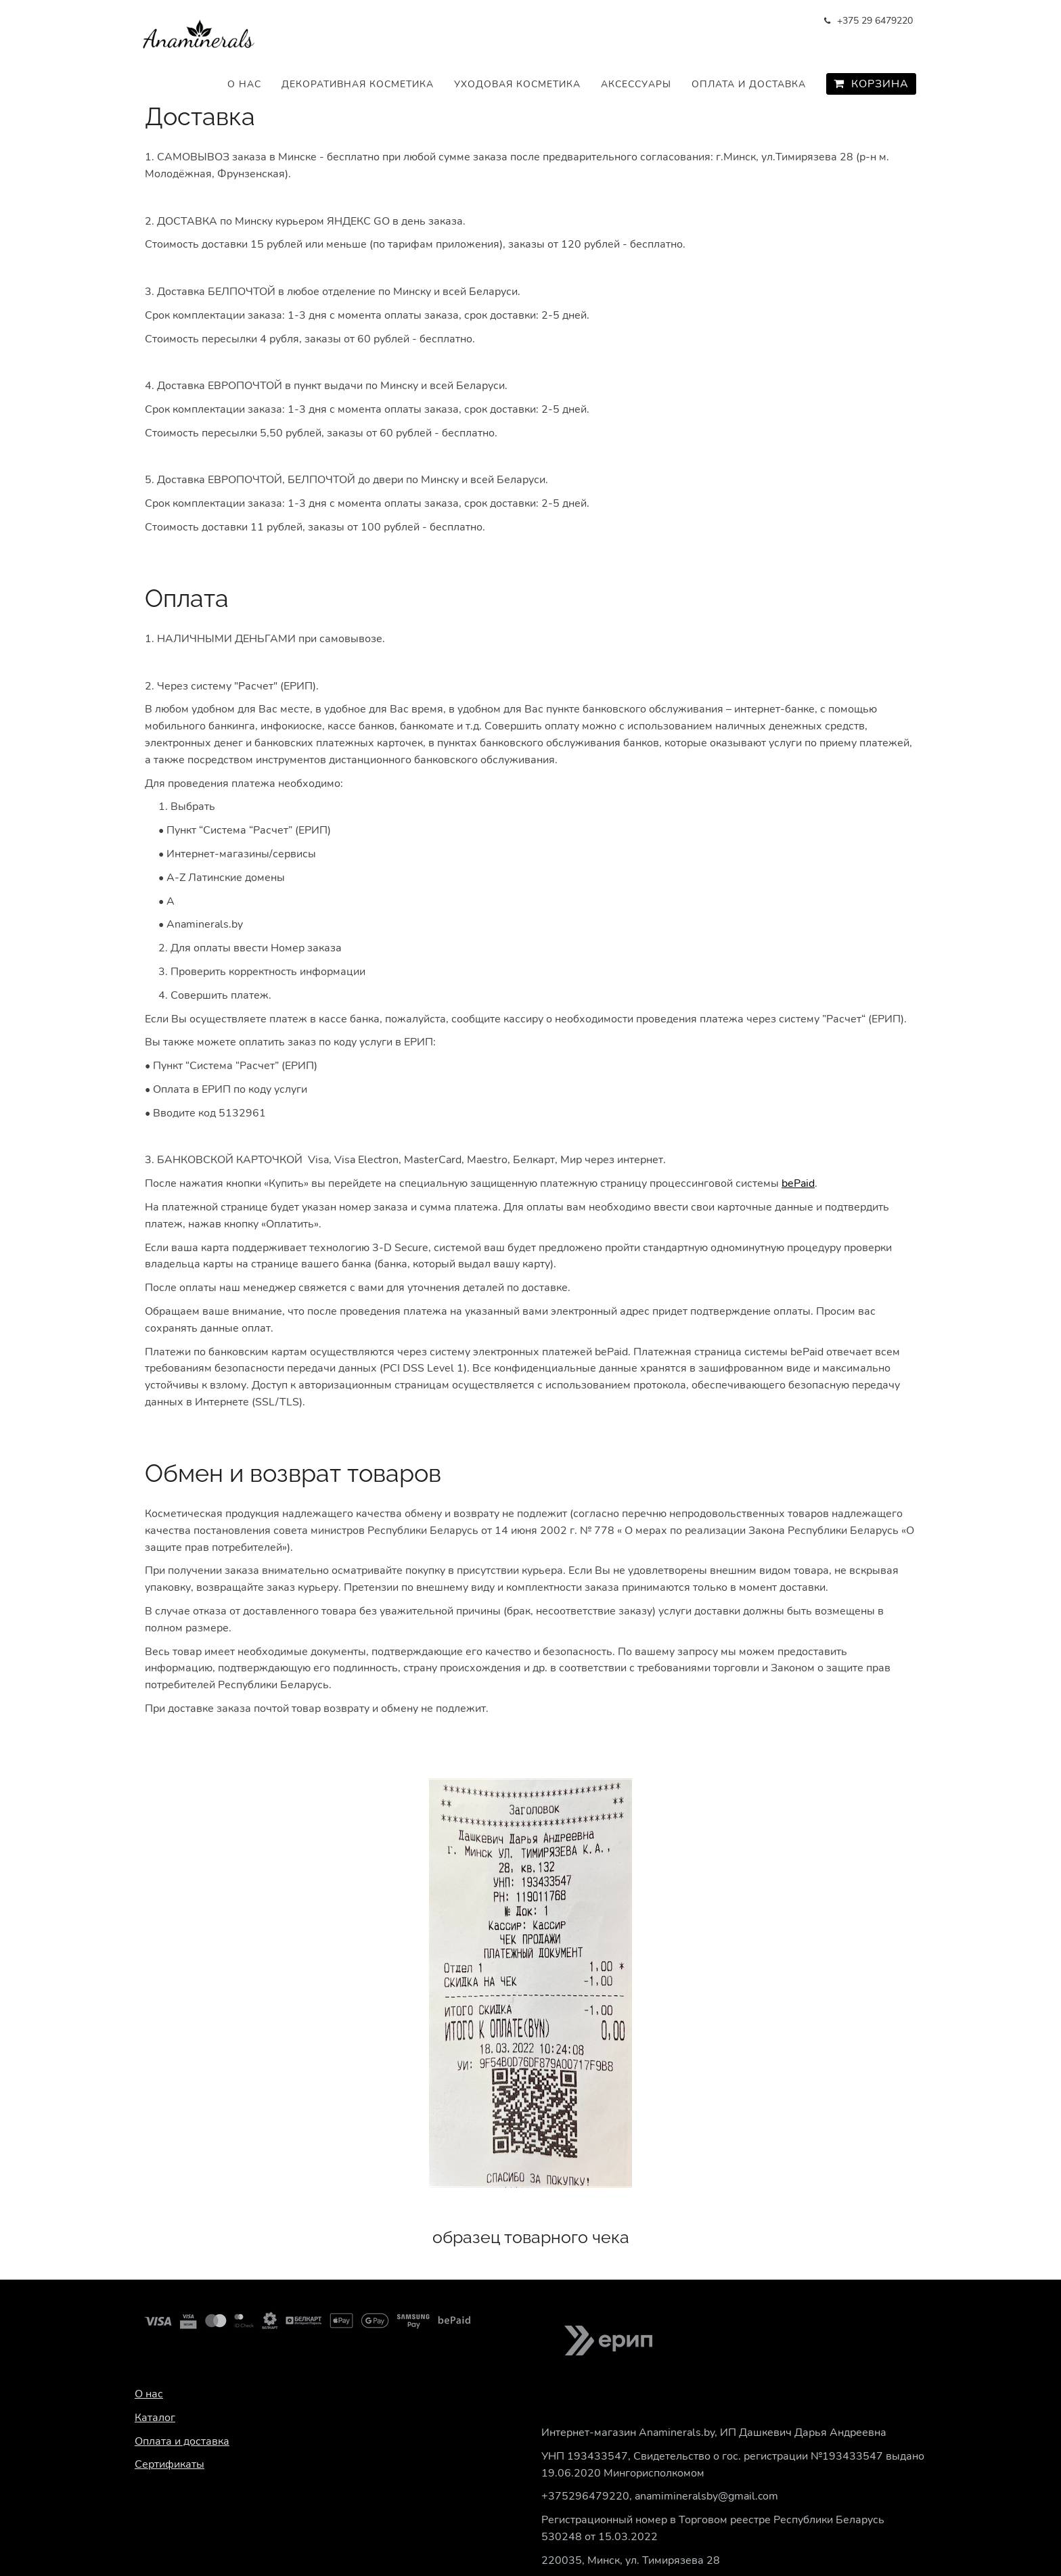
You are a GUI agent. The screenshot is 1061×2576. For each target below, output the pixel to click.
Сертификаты (169, 2464)
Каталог (155, 2417)
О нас (244, 84)
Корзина (871, 83)
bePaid (798, 1183)
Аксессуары (636, 84)
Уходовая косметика (517, 84)
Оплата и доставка (749, 84)
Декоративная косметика (357, 84)
